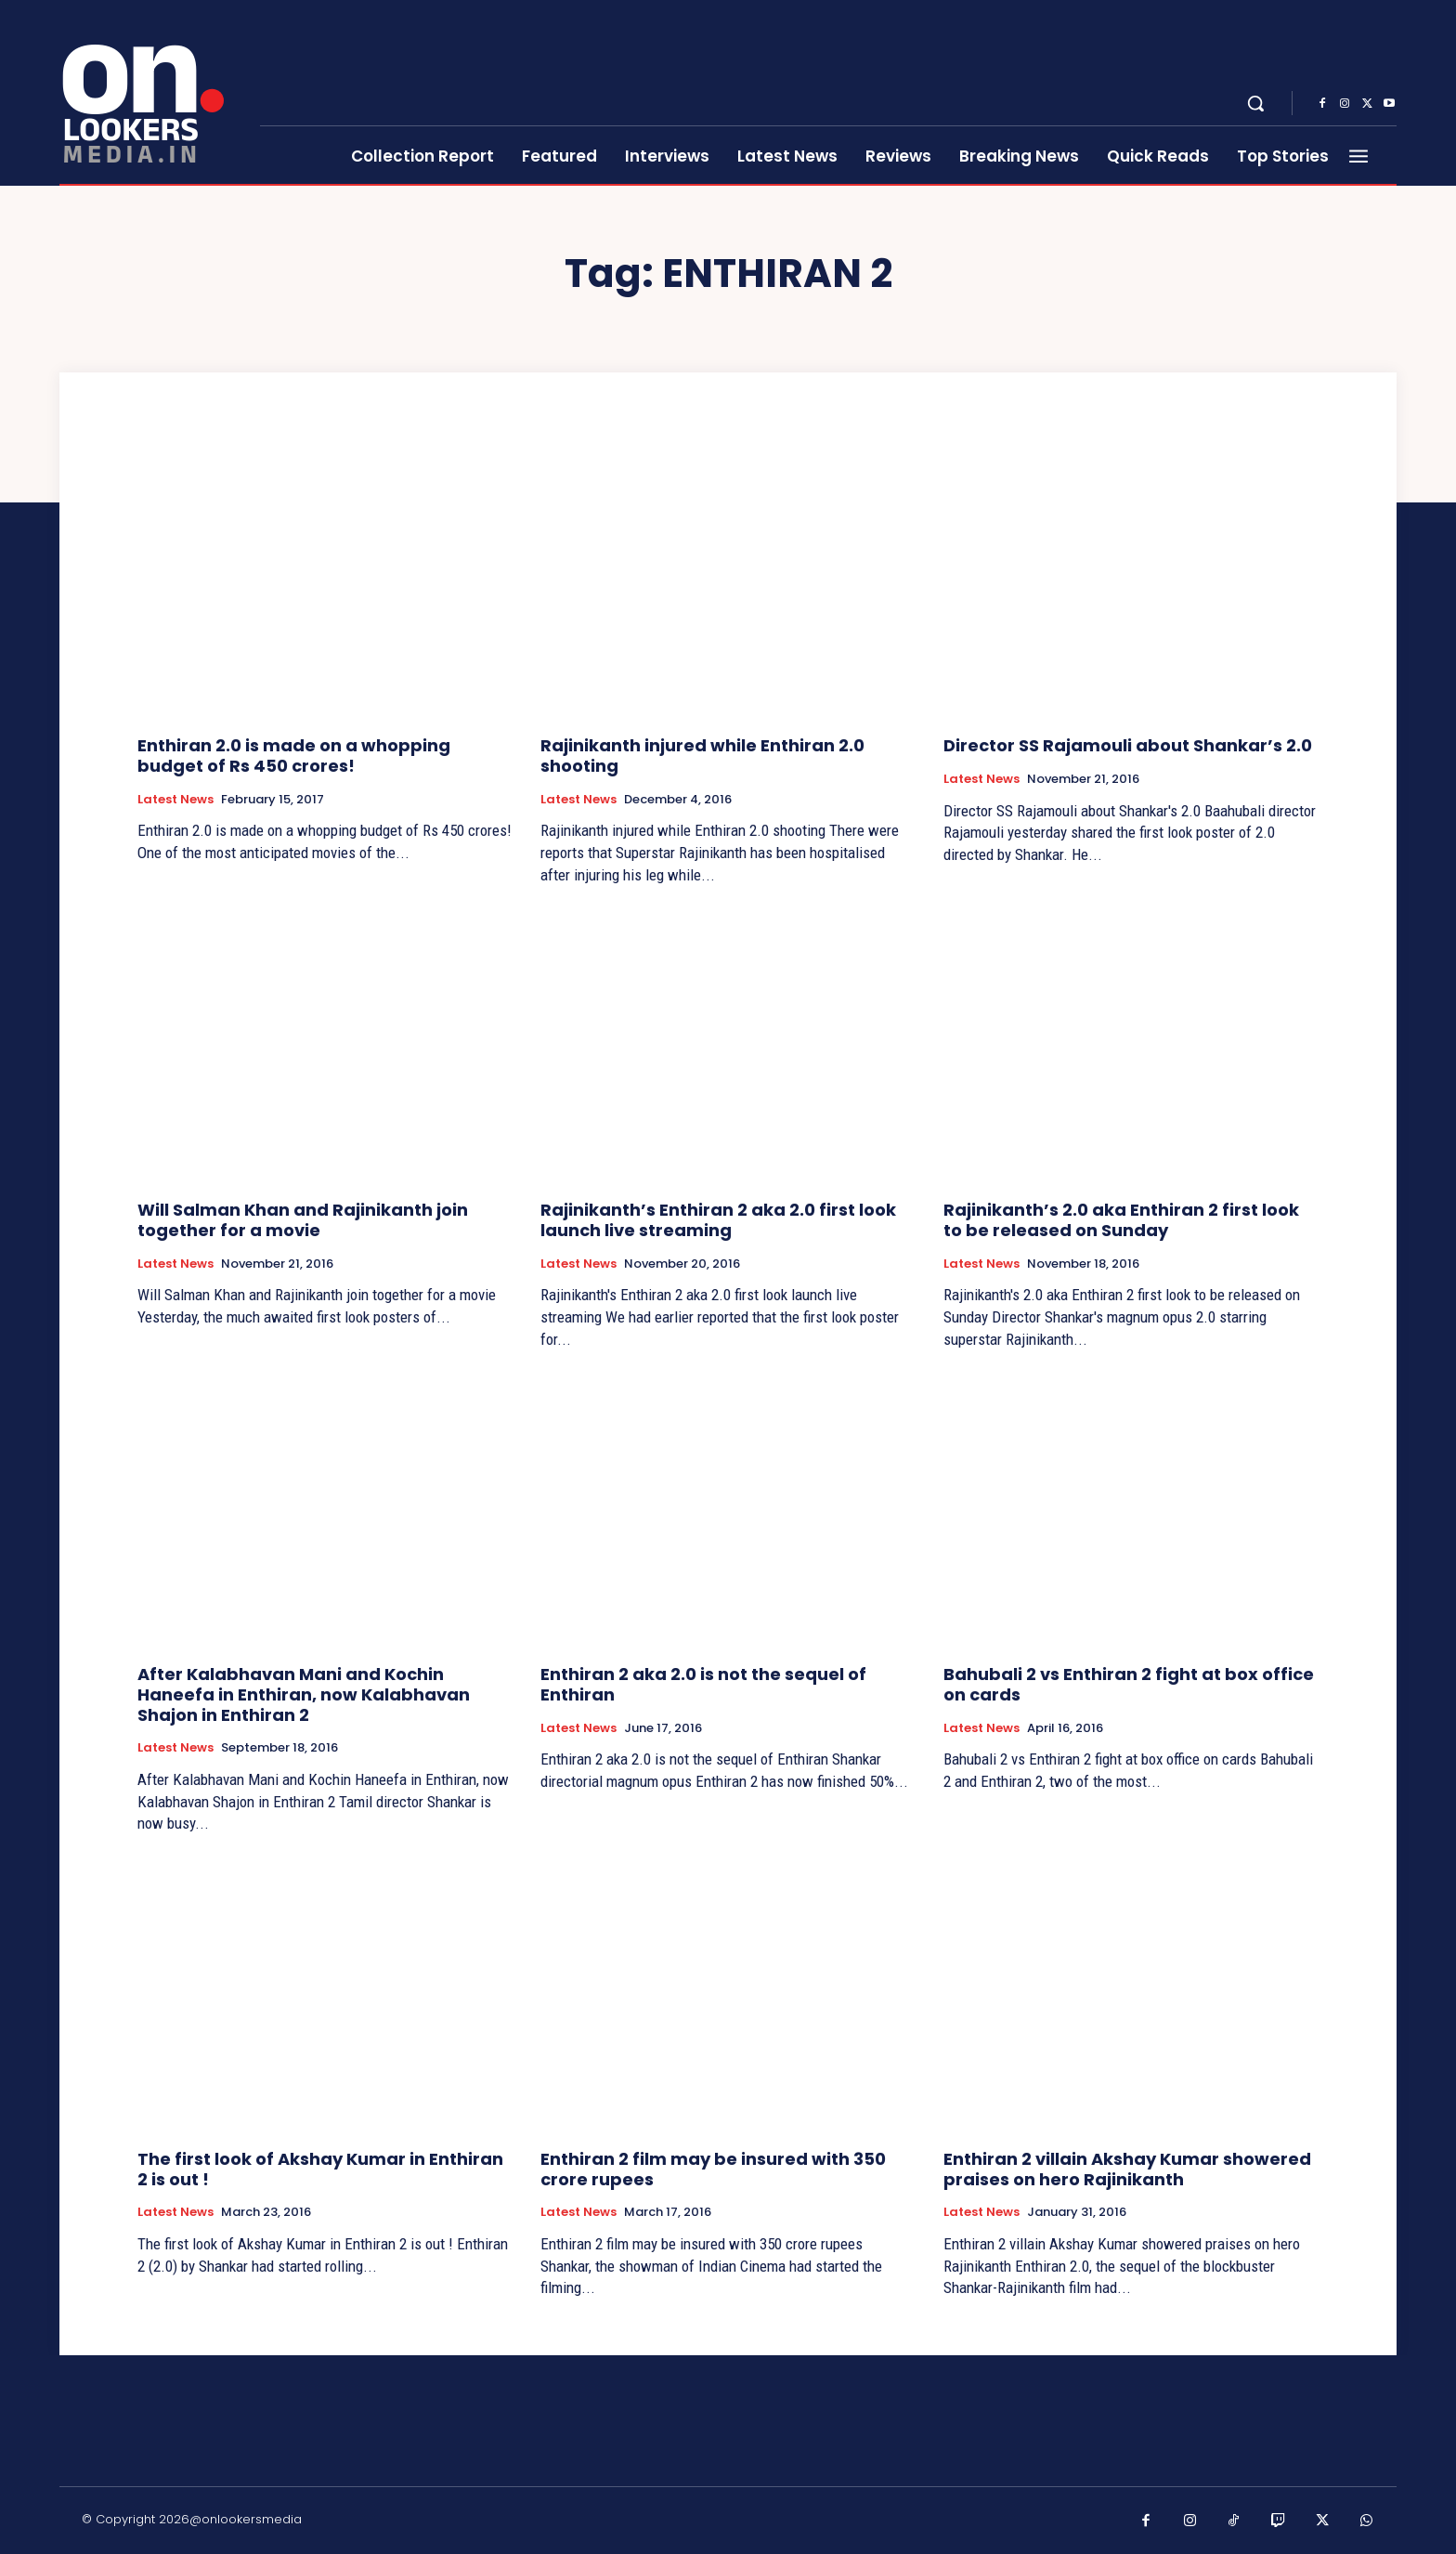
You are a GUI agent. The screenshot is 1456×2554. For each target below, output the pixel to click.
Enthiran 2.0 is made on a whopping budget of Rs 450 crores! (293, 755)
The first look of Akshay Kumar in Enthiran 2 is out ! (320, 2169)
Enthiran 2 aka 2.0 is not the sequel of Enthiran (703, 1684)
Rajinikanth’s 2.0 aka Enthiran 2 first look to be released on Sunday (1121, 1220)
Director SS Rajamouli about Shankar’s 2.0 (1127, 745)
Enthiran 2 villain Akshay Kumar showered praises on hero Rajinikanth (1127, 2169)
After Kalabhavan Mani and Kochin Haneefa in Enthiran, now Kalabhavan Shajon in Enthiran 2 (303, 1694)
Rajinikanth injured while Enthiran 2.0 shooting (702, 755)
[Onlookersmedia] (148, 93)
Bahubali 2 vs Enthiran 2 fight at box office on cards (1128, 1684)
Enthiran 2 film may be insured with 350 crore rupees (713, 2169)
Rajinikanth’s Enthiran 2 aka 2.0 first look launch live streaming (718, 1220)
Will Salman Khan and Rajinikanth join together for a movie (302, 1220)
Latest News (175, 799)
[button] (1255, 103)
